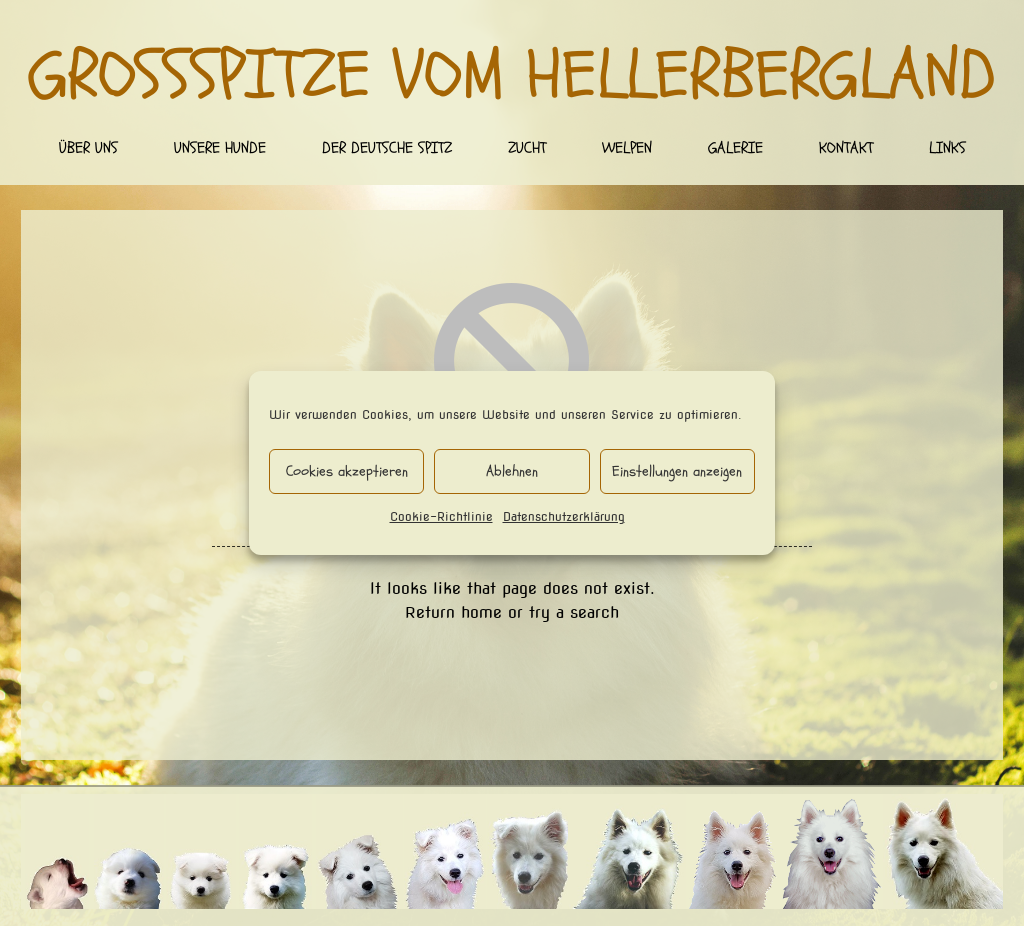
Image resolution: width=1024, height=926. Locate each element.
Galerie (735, 148)
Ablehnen (512, 471)
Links (947, 148)
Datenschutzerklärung (564, 516)
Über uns (88, 148)
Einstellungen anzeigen (677, 471)
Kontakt (846, 148)
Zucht (527, 148)
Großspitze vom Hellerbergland (512, 76)
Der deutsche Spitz (387, 148)
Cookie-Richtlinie (441, 516)
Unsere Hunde (220, 148)
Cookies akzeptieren (347, 471)
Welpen (627, 148)
